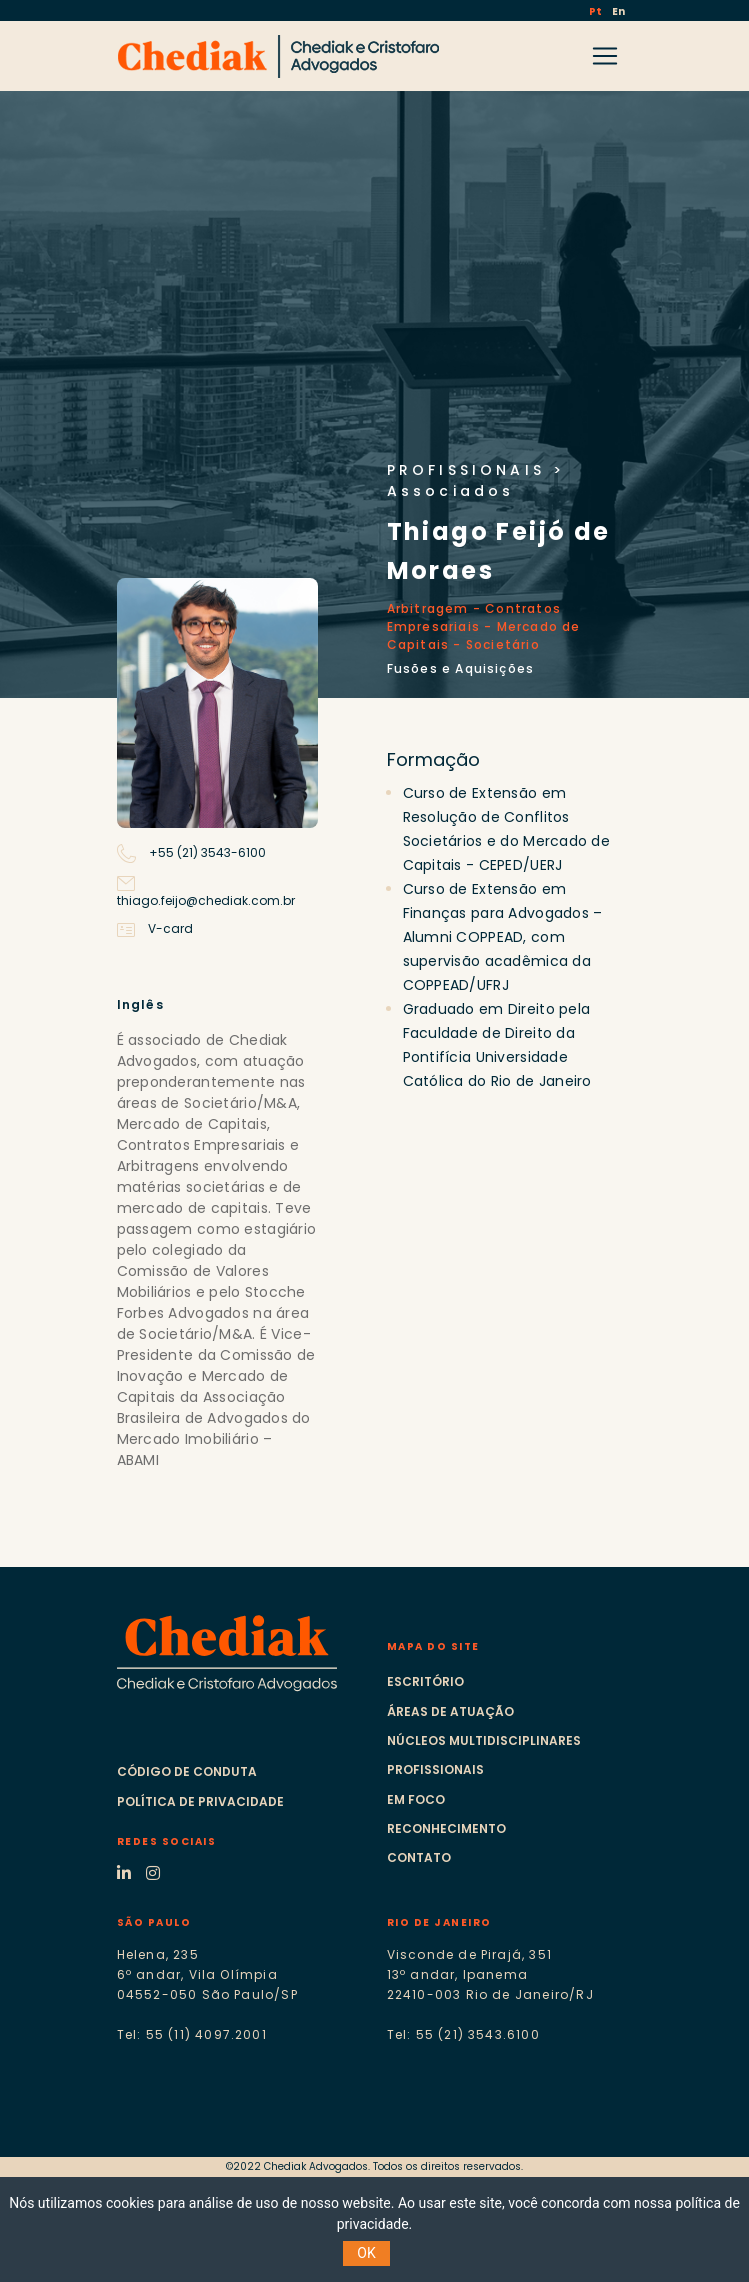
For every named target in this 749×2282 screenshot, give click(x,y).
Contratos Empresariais (474, 617)
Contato (419, 1857)
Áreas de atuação (450, 1711)
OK (366, 2253)
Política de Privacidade (200, 1801)
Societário (503, 644)
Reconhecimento (446, 1828)
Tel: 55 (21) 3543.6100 (463, 2034)
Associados (451, 491)
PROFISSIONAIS (466, 470)
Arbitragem (428, 608)
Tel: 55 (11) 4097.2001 (192, 2034)
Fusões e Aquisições (461, 668)
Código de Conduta (187, 1771)
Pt (596, 11)
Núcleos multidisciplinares (484, 1740)
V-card (155, 928)
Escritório (425, 1681)
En (618, 11)
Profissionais (435, 1769)
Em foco (416, 1799)
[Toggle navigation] (605, 56)
